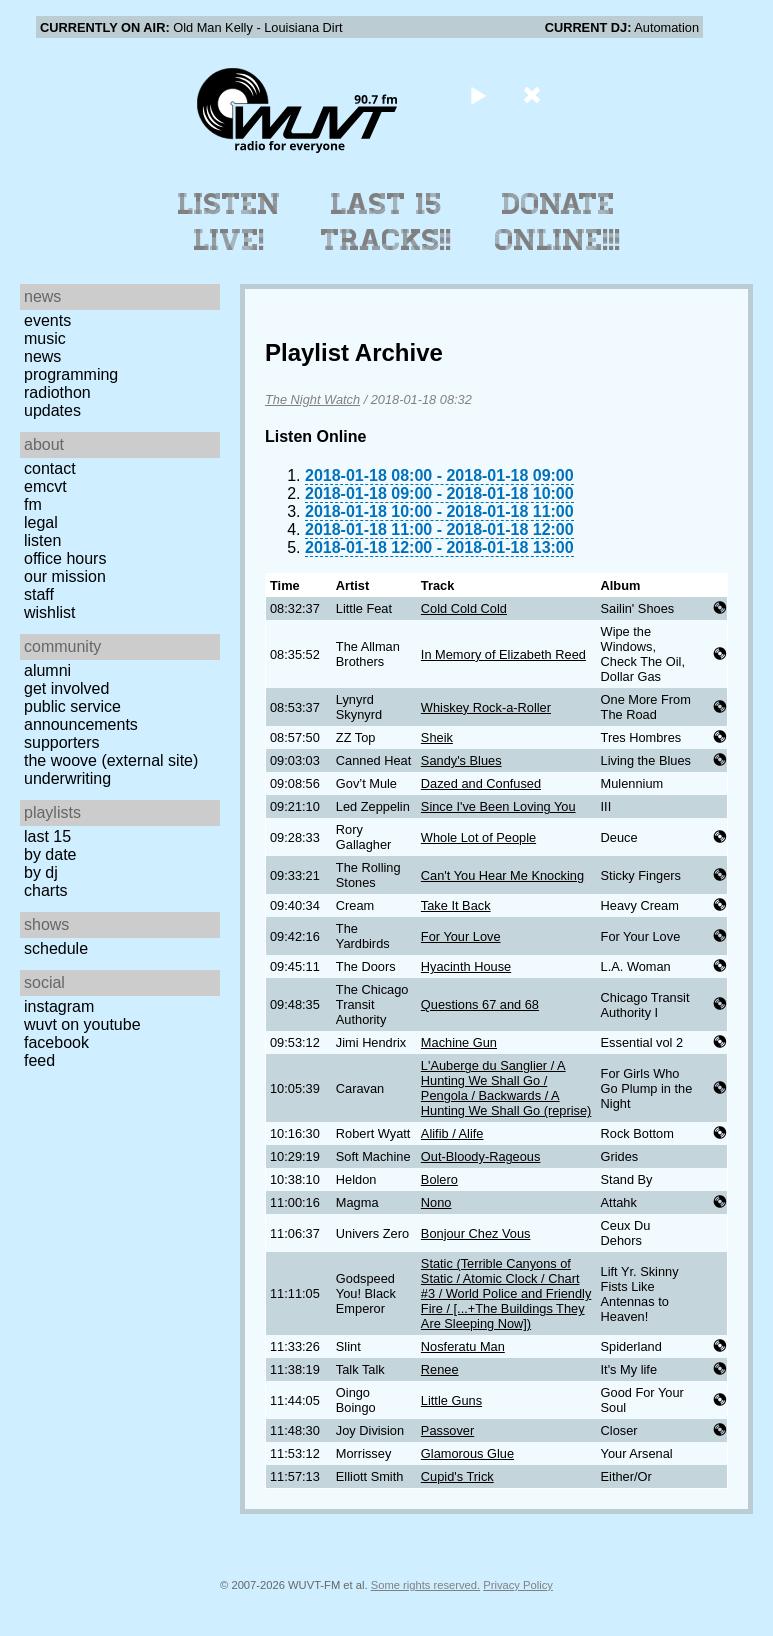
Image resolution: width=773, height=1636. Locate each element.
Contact (50, 468)
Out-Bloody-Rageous (481, 1156)
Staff (39, 594)
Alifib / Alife (452, 1133)
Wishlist (50, 612)
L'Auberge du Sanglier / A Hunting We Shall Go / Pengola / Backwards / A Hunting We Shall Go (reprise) (506, 1088)
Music (45, 338)
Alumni (47, 670)
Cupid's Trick (457, 1476)
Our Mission (65, 576)
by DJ (41, 872)
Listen (42, 540)
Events (47, 320)
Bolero (439, 1179)
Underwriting (67, 778)
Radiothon (57, 392)
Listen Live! (229, 222)
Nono (436, 1202)
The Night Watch (312, 399)
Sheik (437, 737)
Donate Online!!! (558, 222)
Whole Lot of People (478, 837)
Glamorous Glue (467, 1453)
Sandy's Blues (461, 760)
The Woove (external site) (111, 760)
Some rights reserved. (425, 1585)
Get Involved (66, 688)
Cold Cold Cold (464, 608)
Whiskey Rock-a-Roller (486, 707)
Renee (440, 1369)
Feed (39, 1060)
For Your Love (461, 936)
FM (33, 504)
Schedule (56, 948)
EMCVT (45, 486)
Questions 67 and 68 (480, 1004)
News (42, 356)
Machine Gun (459, 1042)
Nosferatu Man (463, 1346)
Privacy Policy (518, 1585)
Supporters (62, 742)
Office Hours (65, 558)
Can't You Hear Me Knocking (502, 875)
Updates (52, 410)
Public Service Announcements (81, 715)
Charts (46, 890)
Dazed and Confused (481, 783)
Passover (447, 1430)
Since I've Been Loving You (498, 806)
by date (50, 854)
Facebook (56, 1042)
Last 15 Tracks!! (386, 222)
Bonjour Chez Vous (476, 1233)
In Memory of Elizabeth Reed (503, 654)
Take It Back (456, 905)
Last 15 (47, 836)
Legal (41, 522)
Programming (71, 374)
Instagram (59, 1006)
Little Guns (451, 1400)
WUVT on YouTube (82, 1024)
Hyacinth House (466, 966)
